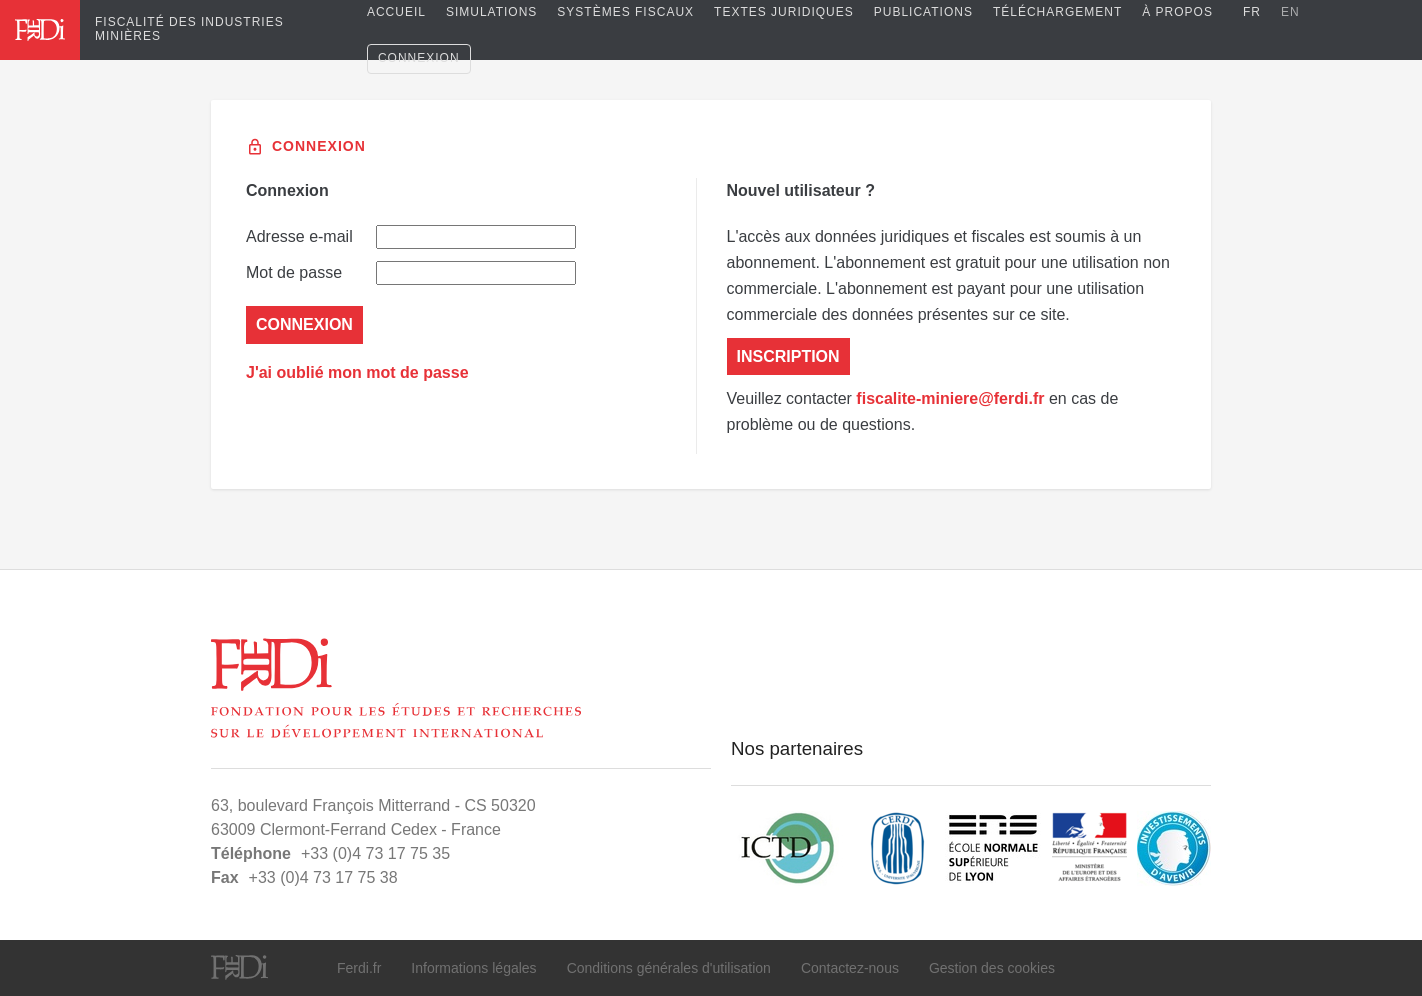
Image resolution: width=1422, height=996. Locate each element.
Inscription (788, 356)
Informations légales (473, 968)
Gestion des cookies (992, 968)
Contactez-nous (850, 968)
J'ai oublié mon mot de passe (357, 372)
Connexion (419, 58)
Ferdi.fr (359, 968)
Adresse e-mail (411, 237)
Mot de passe (411, 273)
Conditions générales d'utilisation (669, 968)
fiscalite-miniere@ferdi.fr (950, 398)
